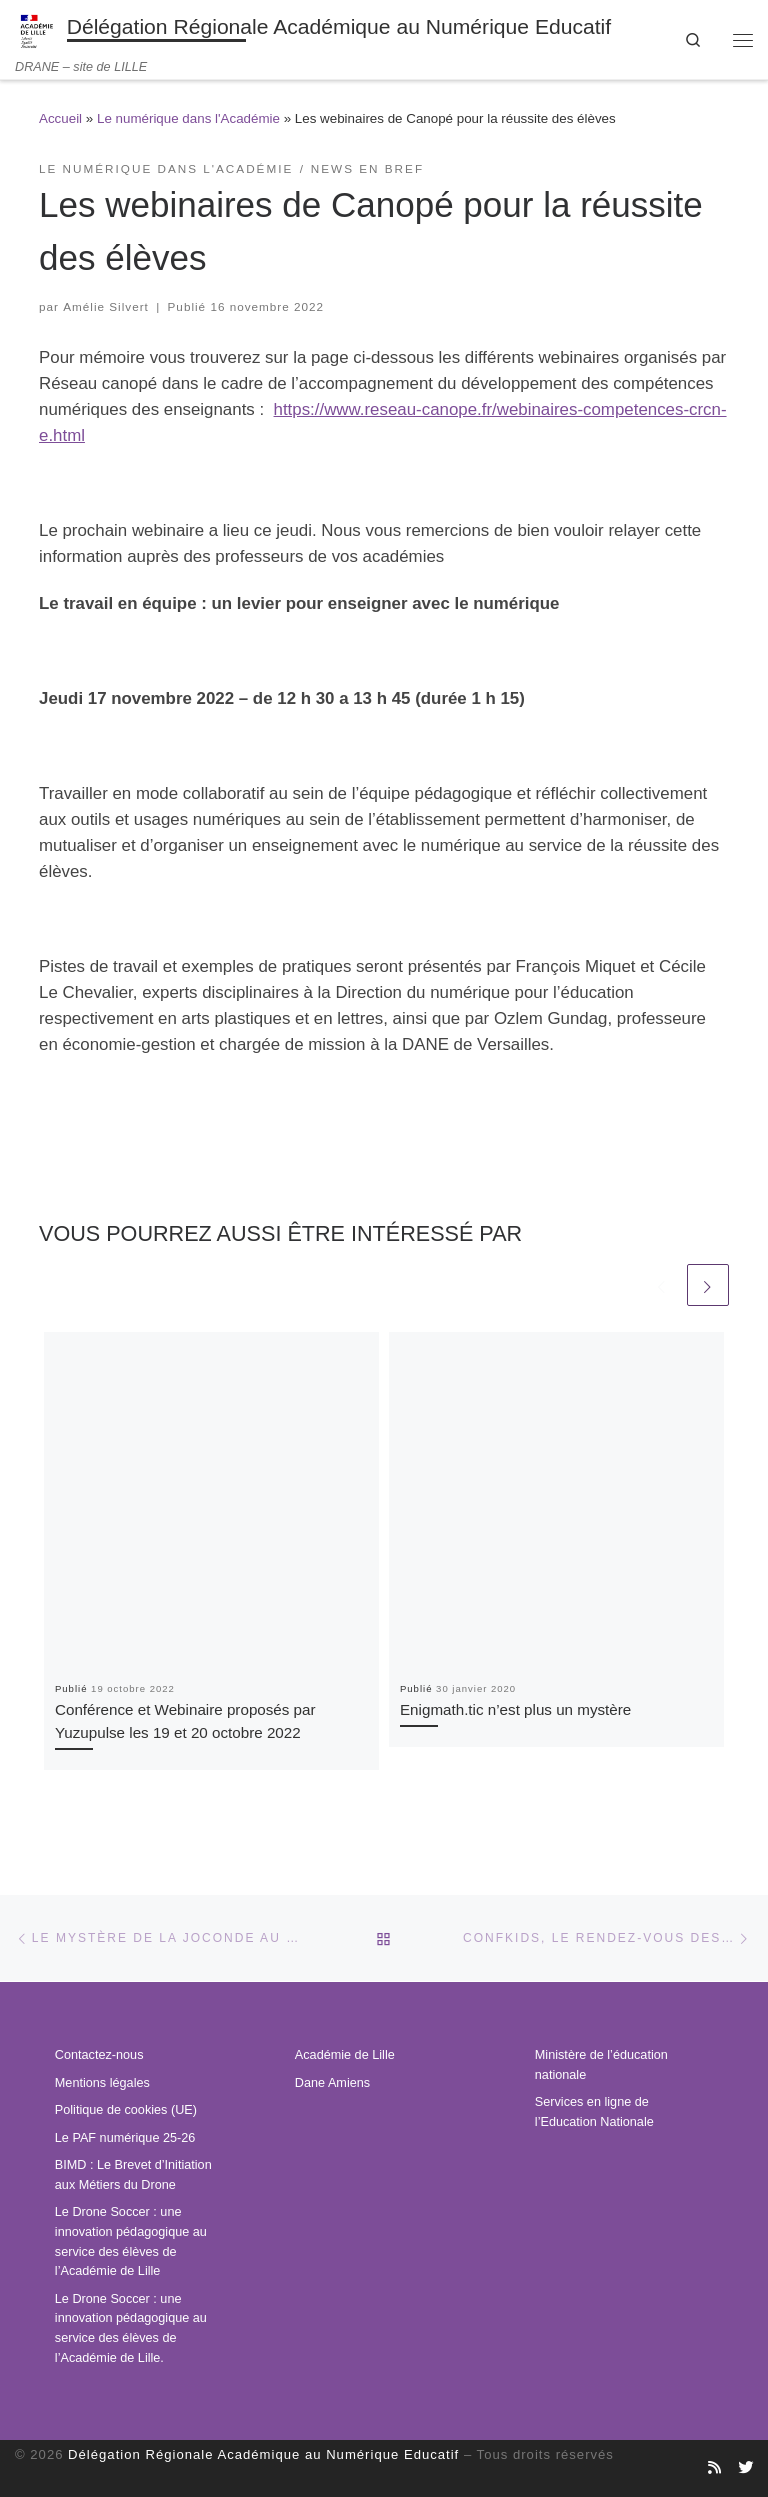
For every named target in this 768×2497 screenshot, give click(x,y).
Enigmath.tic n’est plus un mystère (515, 1710)
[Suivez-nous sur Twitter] (745, 2468)
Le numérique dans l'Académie (188, 118)
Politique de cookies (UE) (126, 2110)
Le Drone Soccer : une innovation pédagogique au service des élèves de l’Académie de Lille (131, 2241)
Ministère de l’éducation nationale (601, 2065)
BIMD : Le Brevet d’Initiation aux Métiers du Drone (133, 2175)
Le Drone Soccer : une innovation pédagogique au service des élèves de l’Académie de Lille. (131, 2328)
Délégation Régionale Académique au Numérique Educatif (263, 2454)
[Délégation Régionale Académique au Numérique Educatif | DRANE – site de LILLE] (37, 29)
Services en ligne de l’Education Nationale (594, 2112)
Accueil (60, 118)
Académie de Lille (345, 2055)
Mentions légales (102, 2083)
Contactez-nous (99, 2055)
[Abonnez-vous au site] (714, 2468)
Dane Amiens (332, 2083)
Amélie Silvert (106, 306)
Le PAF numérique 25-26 (125, 2138)
